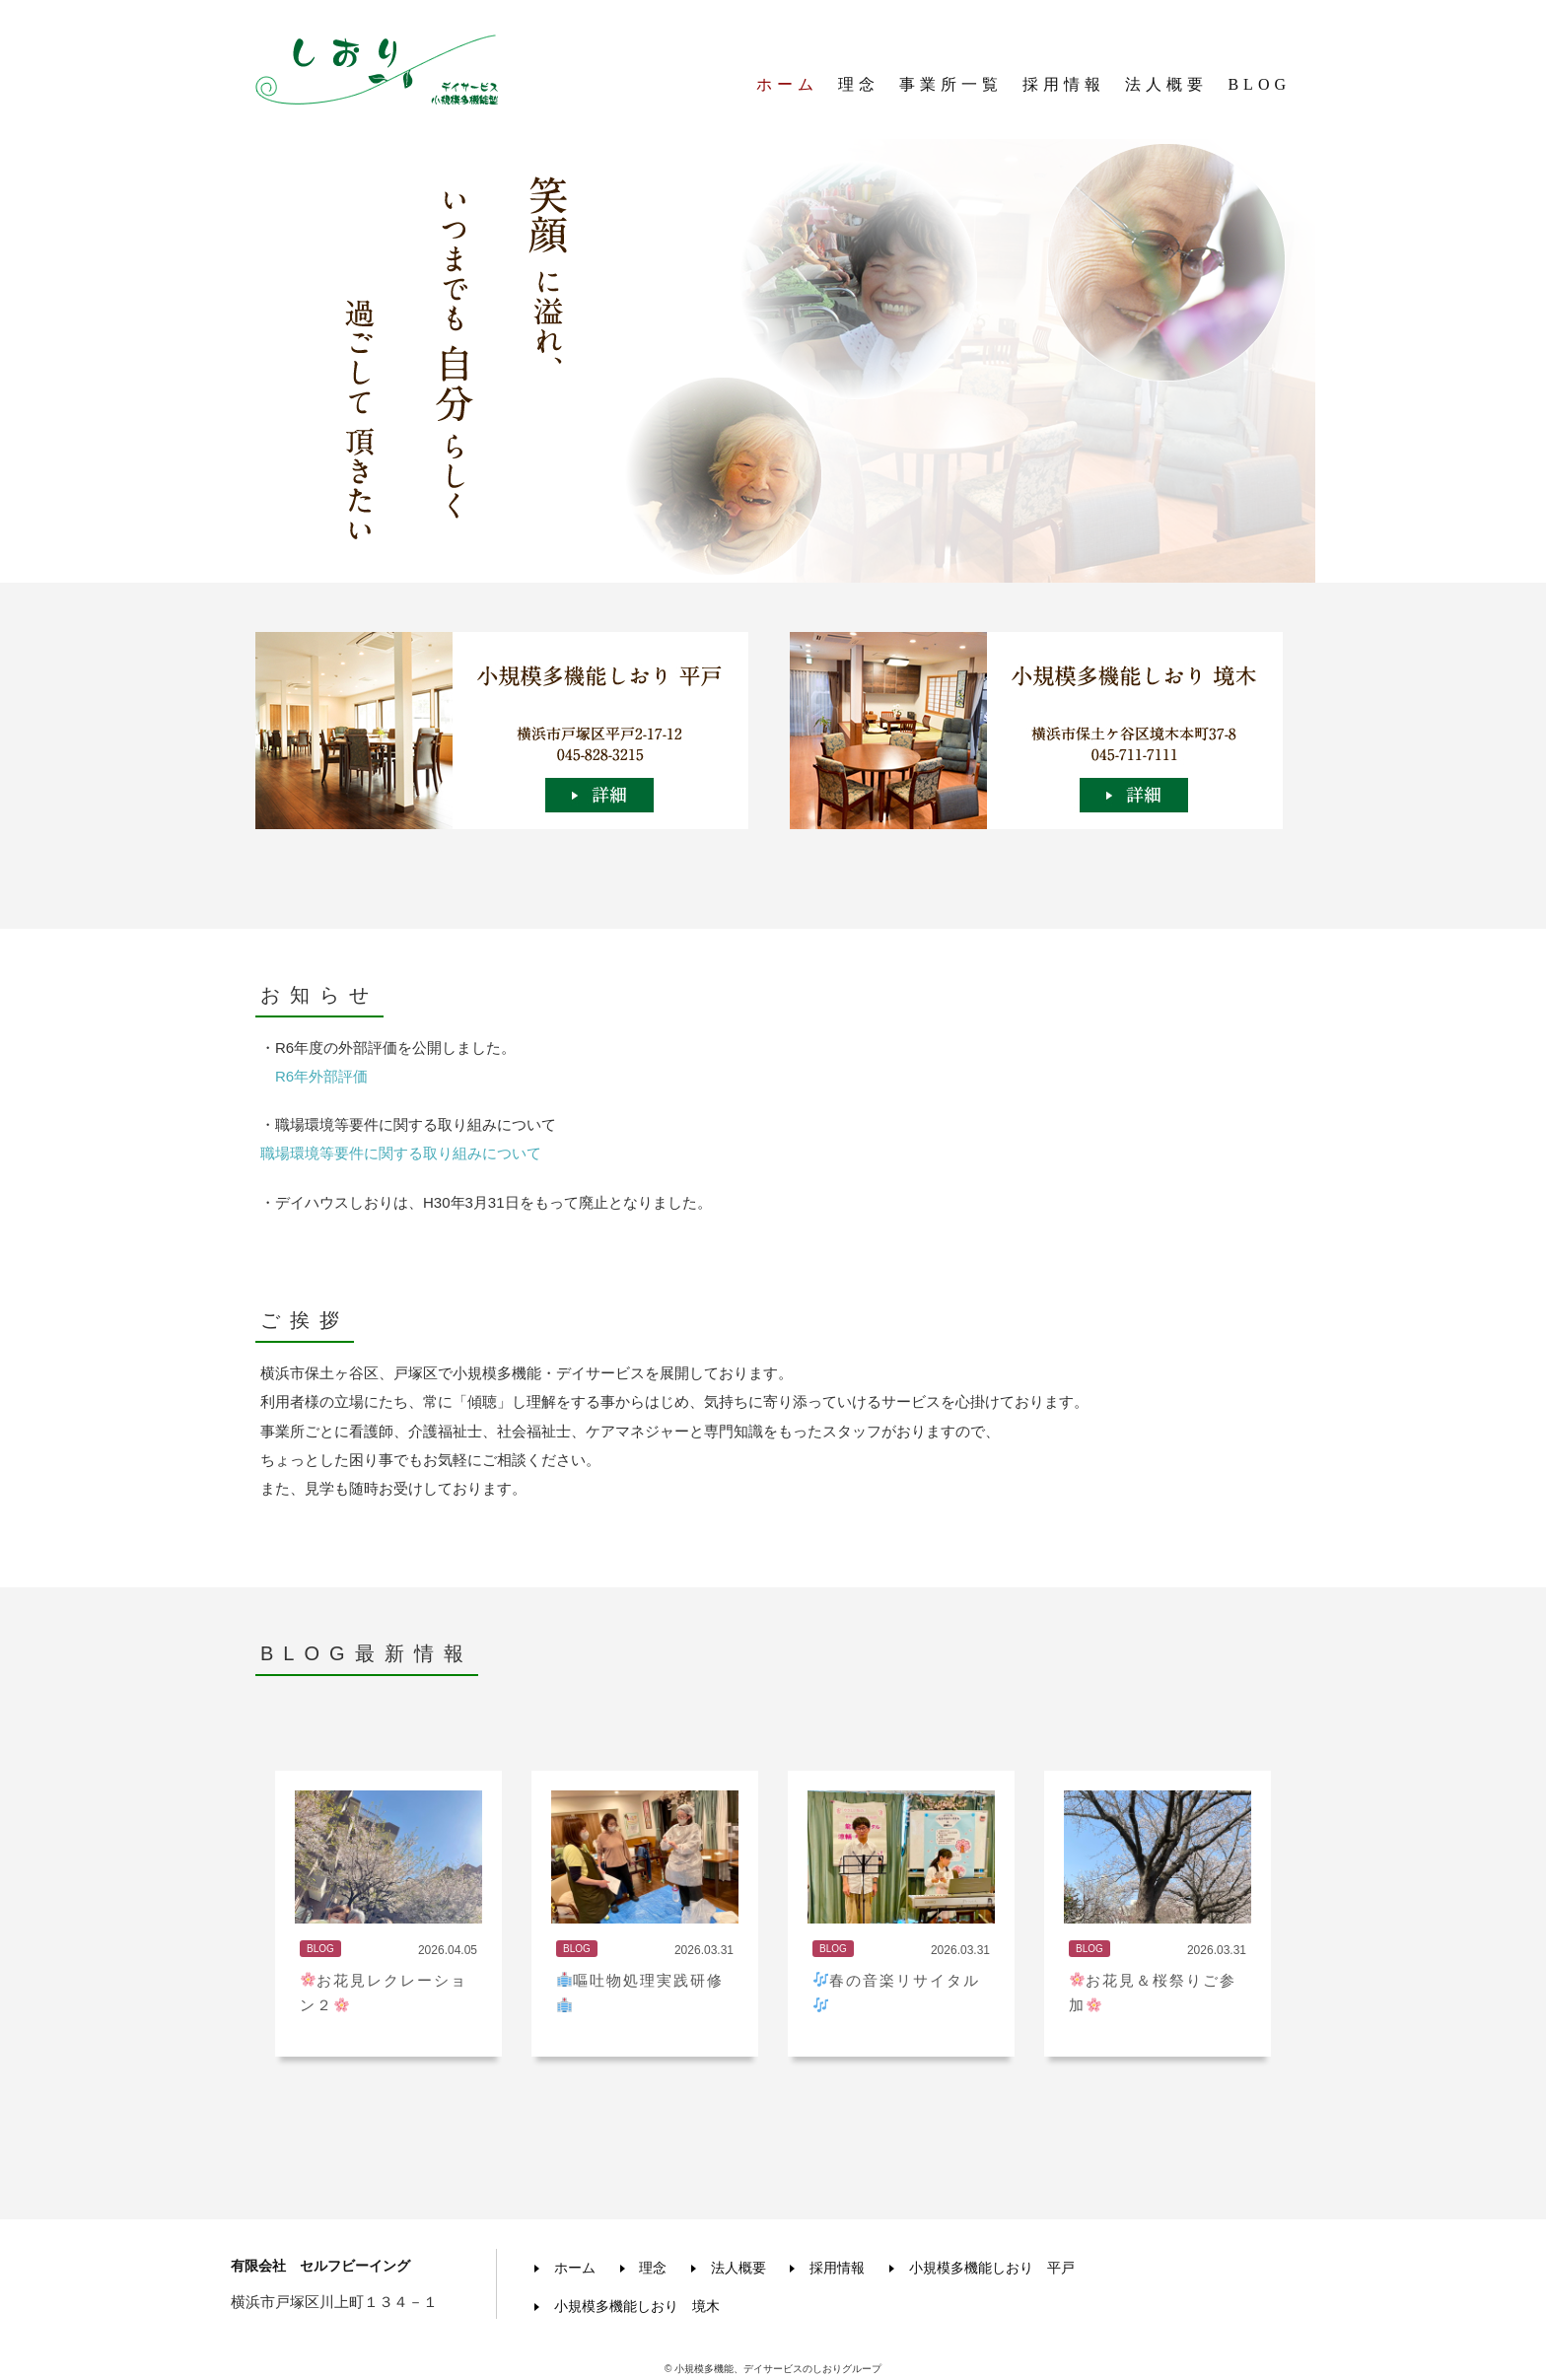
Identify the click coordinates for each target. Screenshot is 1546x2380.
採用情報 (1063, 89)
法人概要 (1166, 89)
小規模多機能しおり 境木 (634, 2301)
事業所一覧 (951, 89)
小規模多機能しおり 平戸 (1010, 2266)
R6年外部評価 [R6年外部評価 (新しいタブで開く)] (321, 1076)
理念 (858, 89)
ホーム (787, 89)
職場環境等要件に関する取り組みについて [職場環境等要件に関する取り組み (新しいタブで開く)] (400, 1153)
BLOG (1259, 89)
